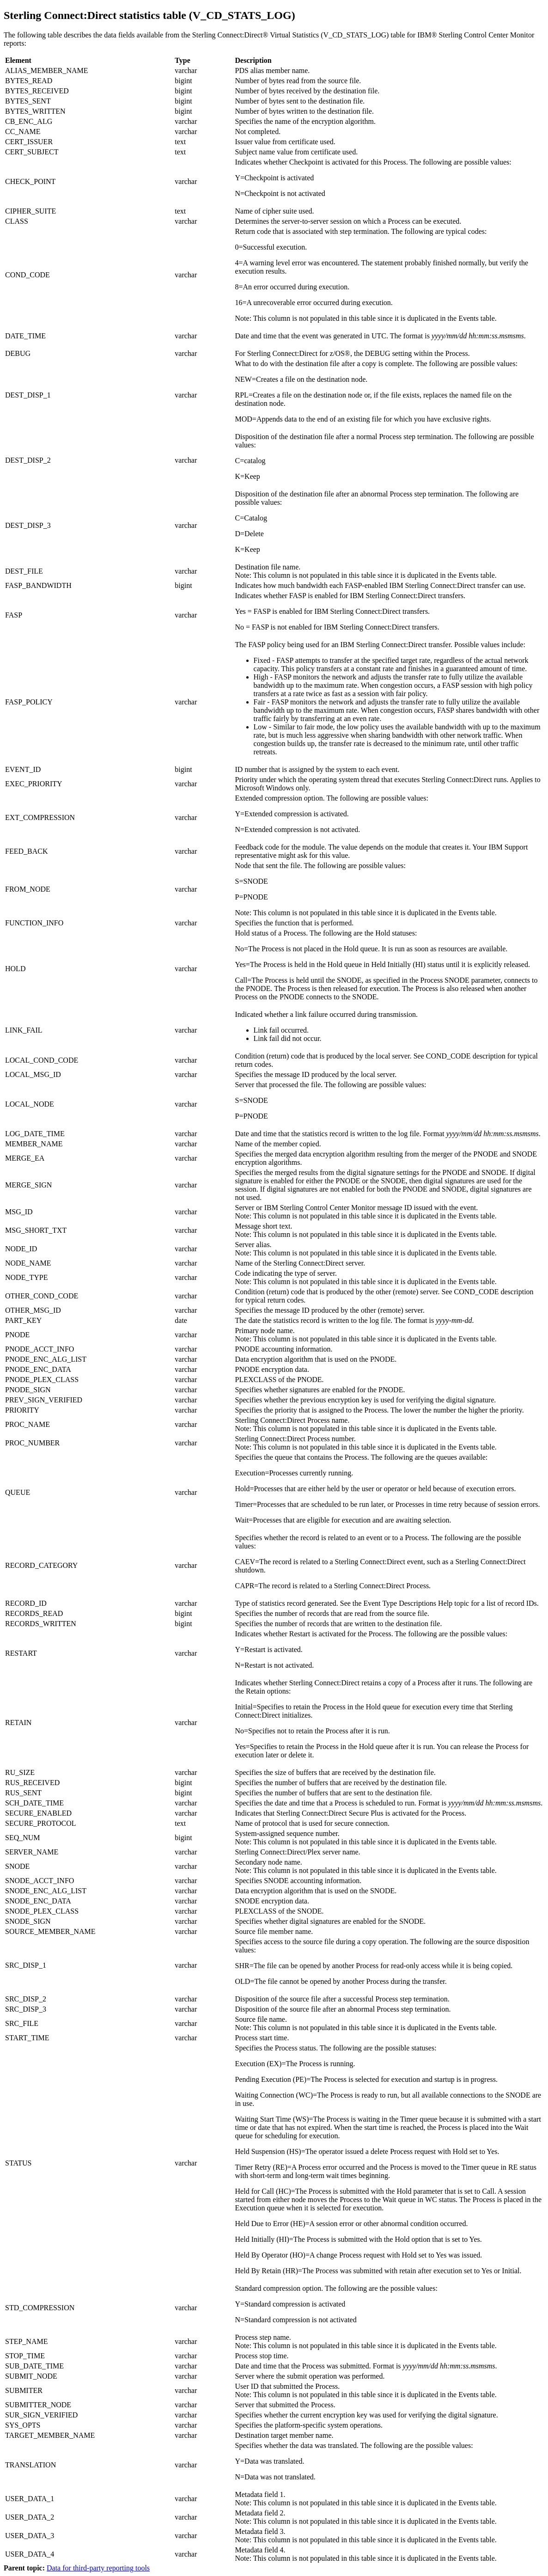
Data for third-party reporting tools (98, 2568)
